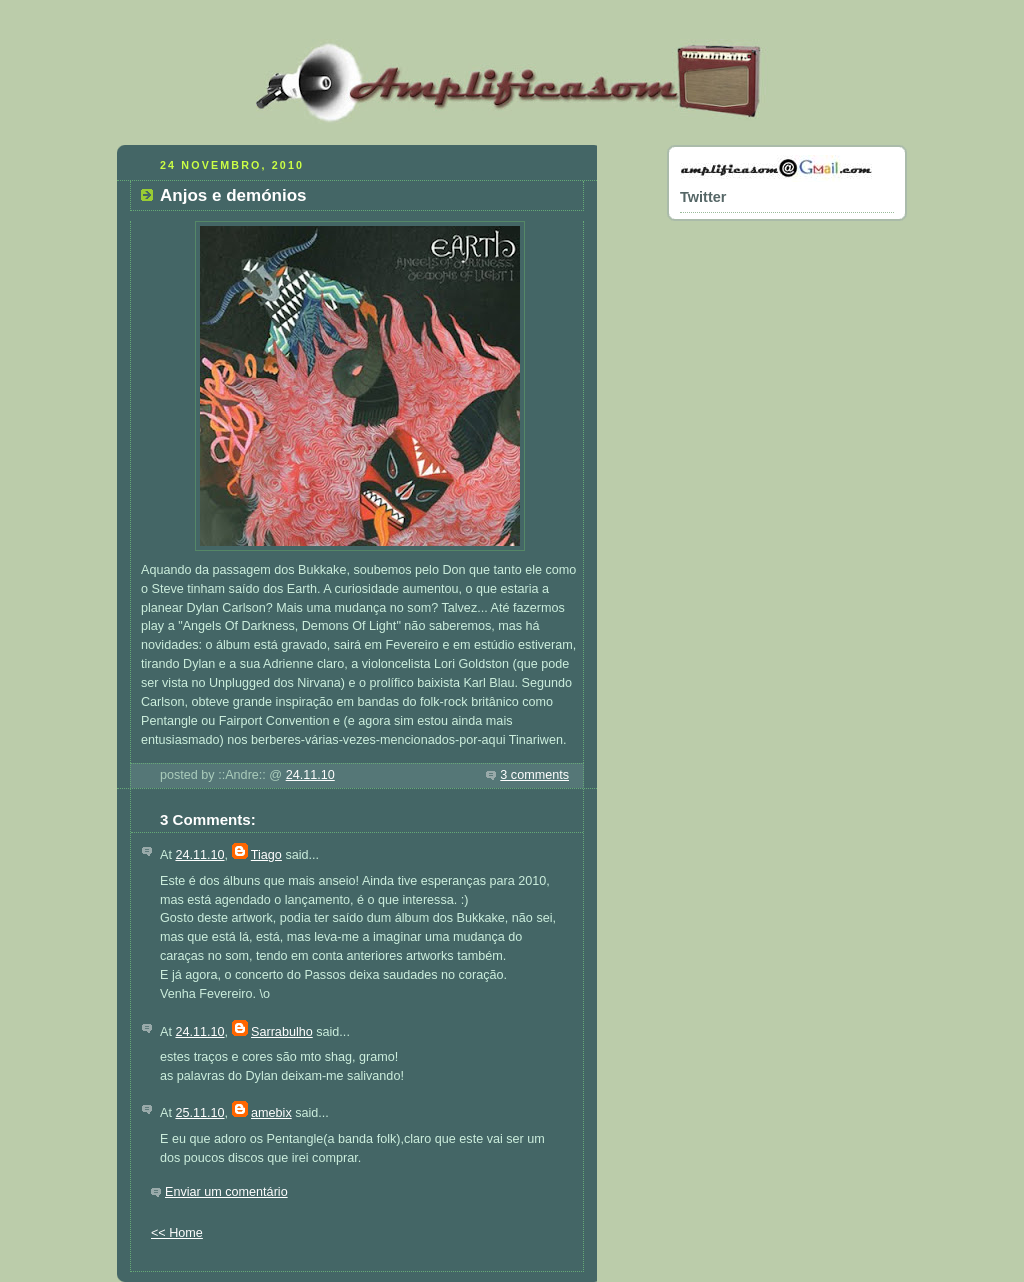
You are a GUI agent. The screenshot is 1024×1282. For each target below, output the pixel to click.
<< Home (177, 1233)
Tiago (266, 855)
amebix (271, 1113)
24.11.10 (310, 775)
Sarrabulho (282, 1032)
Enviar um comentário (226, 1192)
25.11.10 (199, 1113)
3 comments (534, 775)
